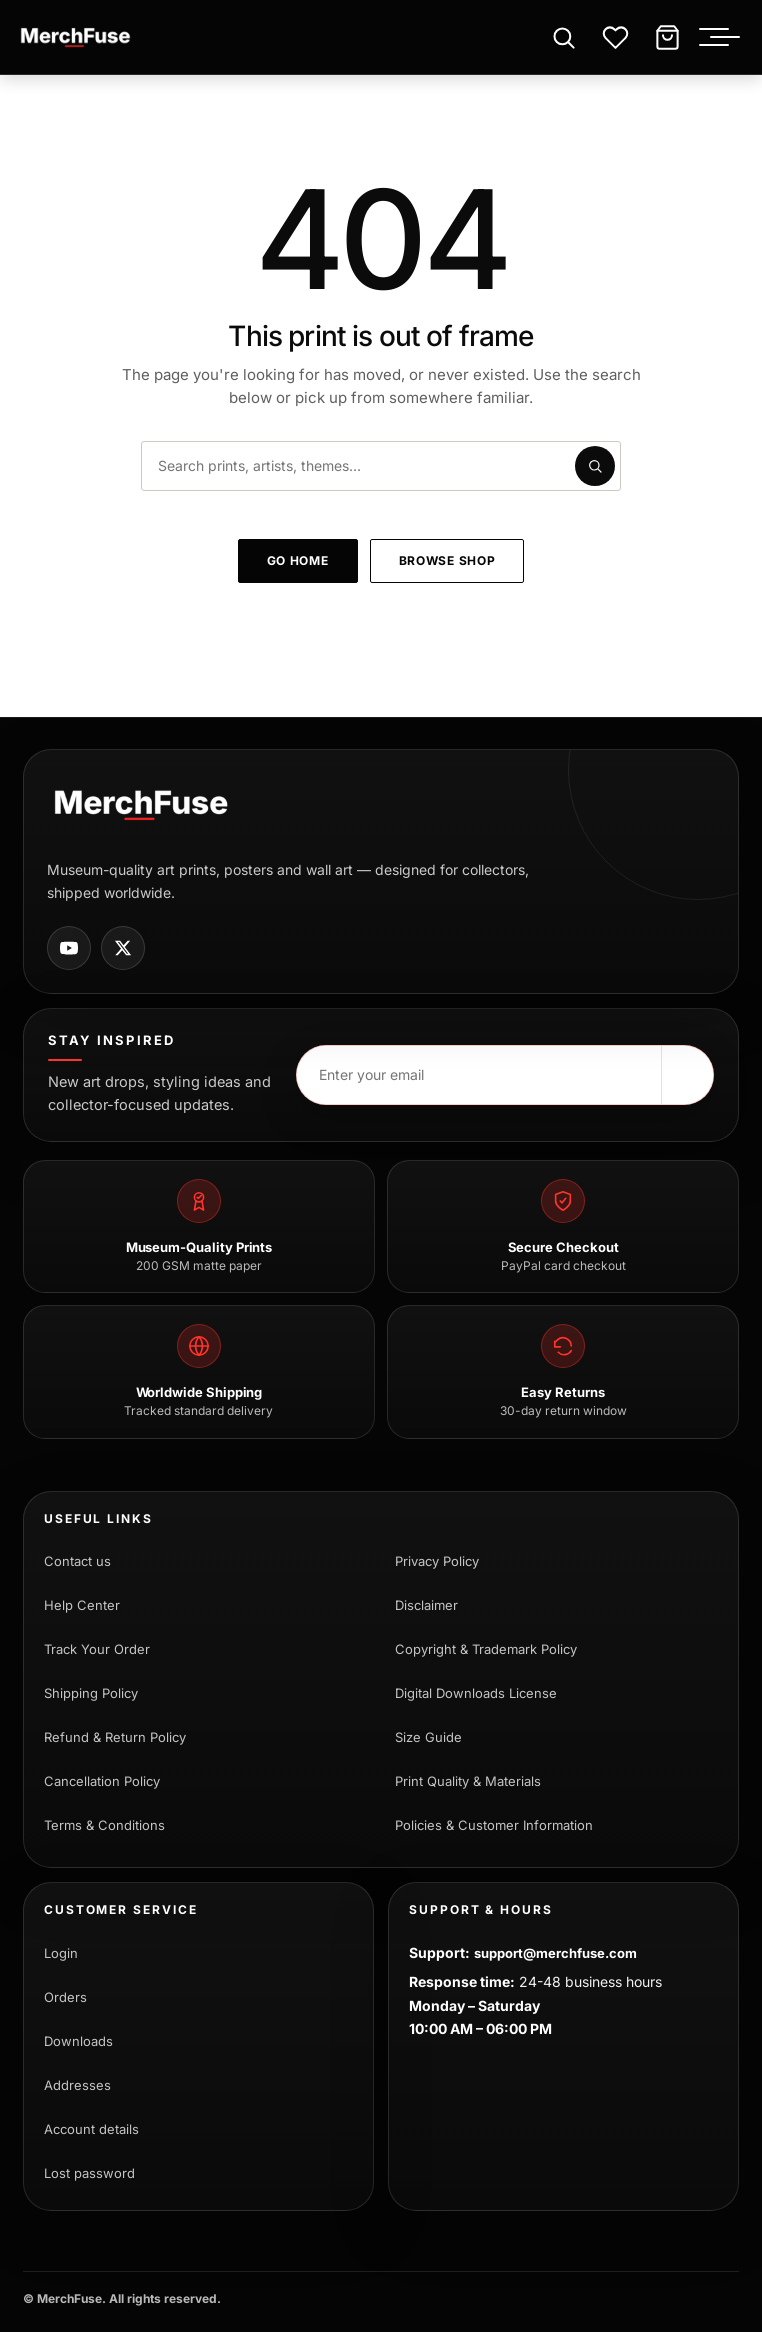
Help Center (82, 1605)
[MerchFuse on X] (123, 948)
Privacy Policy (437, 1561)
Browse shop (447, 560)
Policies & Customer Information (494, 1825)
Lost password (89, 2173)
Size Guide (428, 1737)
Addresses (77, 2085)
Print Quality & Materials (468, 1781)
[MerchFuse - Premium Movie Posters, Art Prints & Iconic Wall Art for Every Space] (76, 37)
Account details (91, 2129)
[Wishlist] (615, 37)
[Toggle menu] (725, 37)
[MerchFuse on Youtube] (69, 948)
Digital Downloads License (476, 1693)
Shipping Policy (91, 1693)
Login (61, 1953)
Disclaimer (426, 1605)
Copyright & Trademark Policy (486, 1649)
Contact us (77, 1561)
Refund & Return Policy (115, 1737)
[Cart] (667, 37)
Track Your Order (97, 1649)
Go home (298, 560)
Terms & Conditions (104, 1825)
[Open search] (563, 37)
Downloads (78, 2041)
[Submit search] (595, 466)
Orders (65, 1997)
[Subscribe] (687, 1075)
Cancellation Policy (102, 1781)
